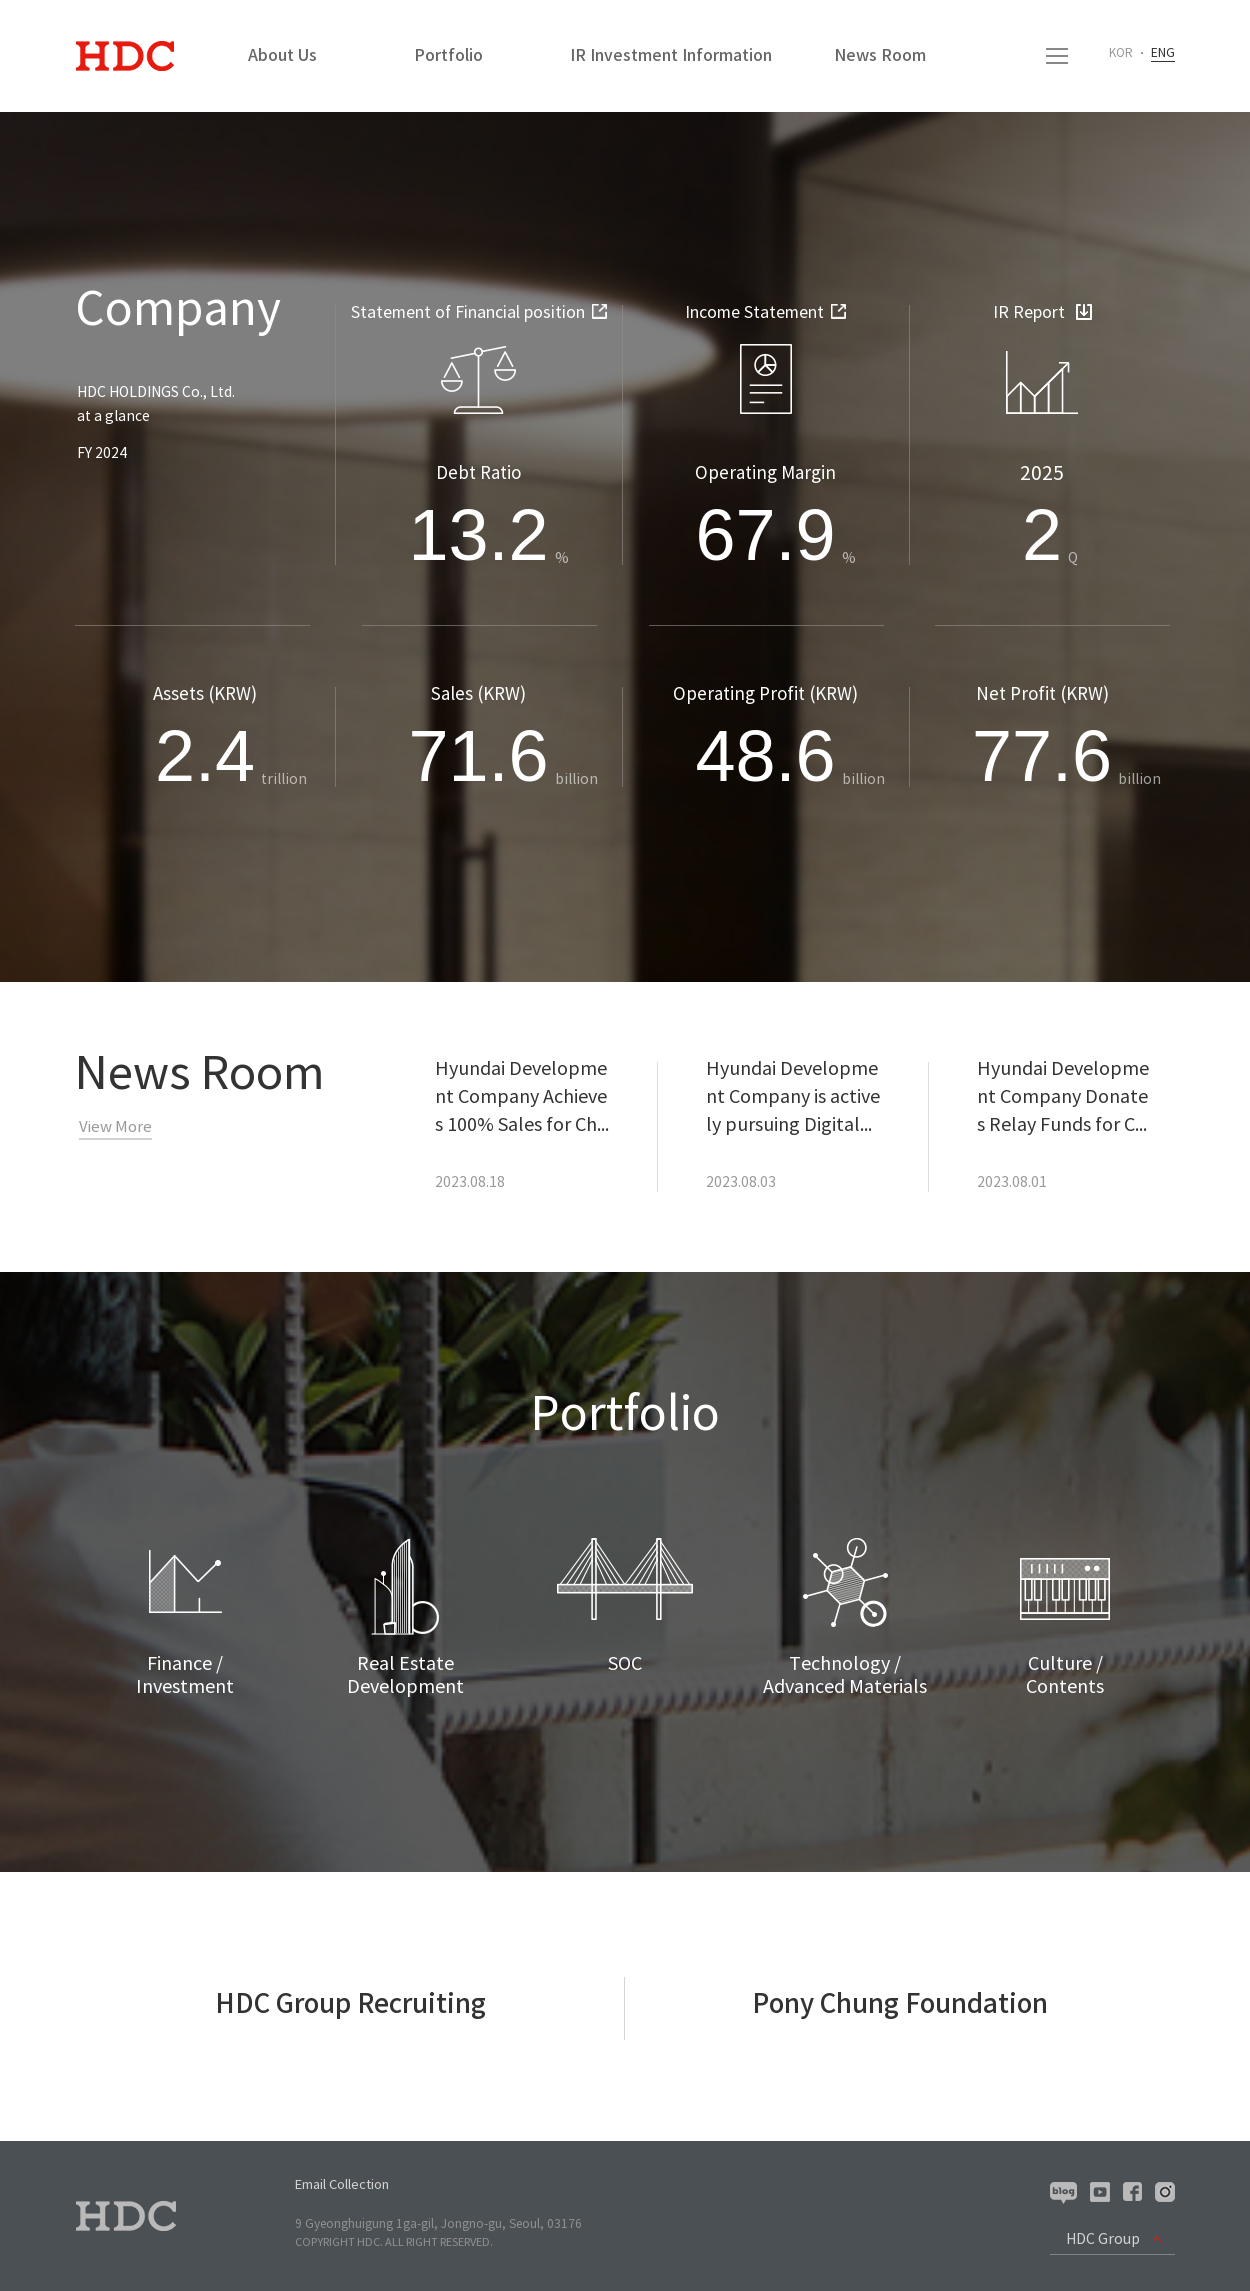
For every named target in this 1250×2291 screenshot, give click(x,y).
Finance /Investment (185, 1676)
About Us (282, 56)
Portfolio (448, 56)
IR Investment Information (671, 56)
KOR (1121, 53)
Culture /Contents (1065, 1676)
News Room (880, 56)
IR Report (1042, 313)
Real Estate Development (405, 1676)
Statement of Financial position (479, 313)
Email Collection (342, 2185)
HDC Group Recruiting (350, 2005)
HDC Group (1103, 2240)
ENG (1163, 53)
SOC (625, 1664)
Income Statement (765, 313)
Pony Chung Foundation (900, 2005)
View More (115, 1127)
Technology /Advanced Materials (845, 1676)
